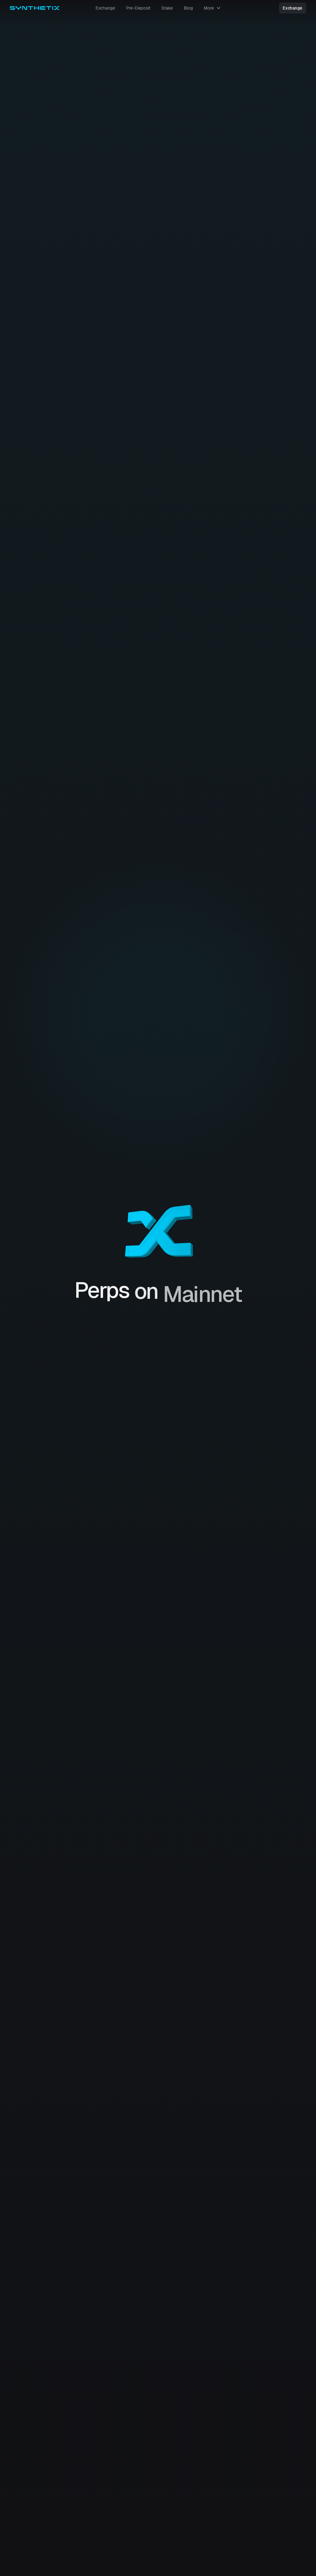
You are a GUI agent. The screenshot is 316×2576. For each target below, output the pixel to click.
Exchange (105, 8)
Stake (167, 8)
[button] (212, 8)
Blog (188, 8)
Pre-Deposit (138, 8)
